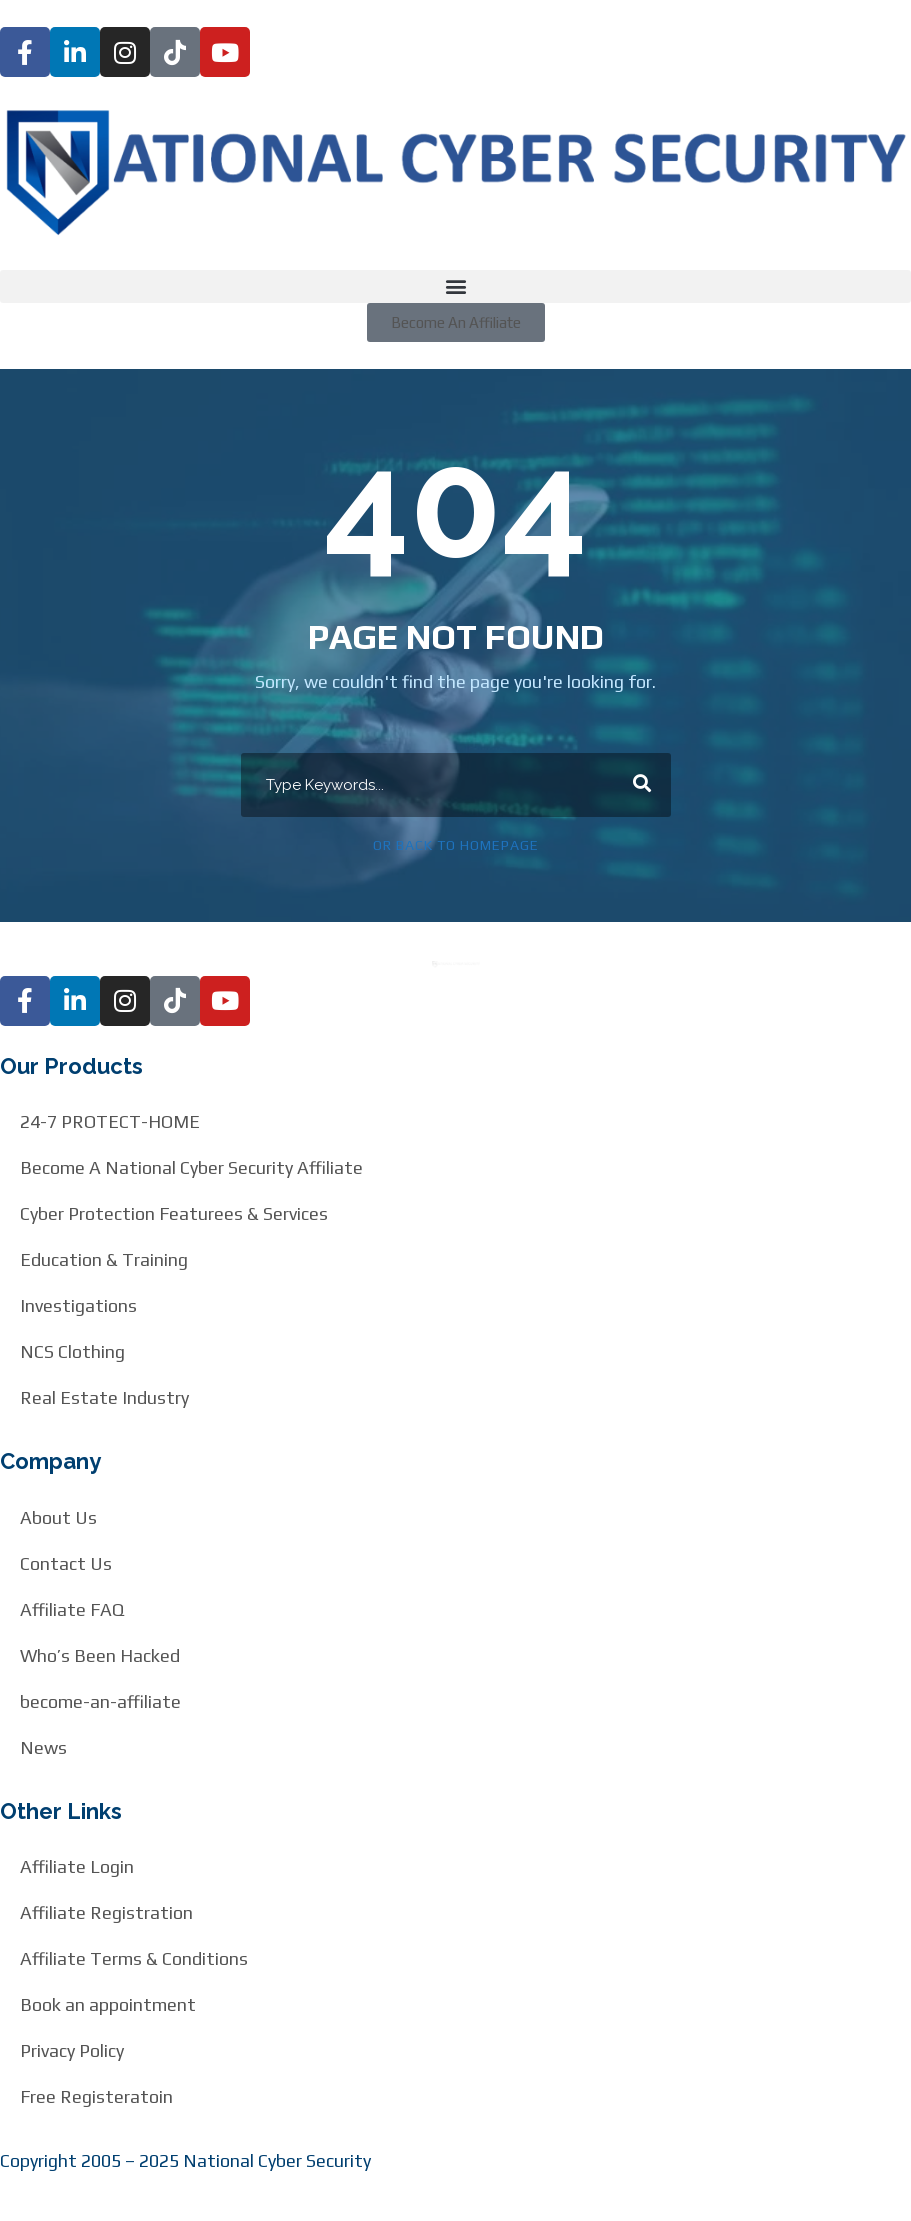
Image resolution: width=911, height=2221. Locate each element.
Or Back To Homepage (456, 845)
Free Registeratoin (96, 2096)
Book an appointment (108, 2004)
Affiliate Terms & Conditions (134, 1958)
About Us (58, 1517)
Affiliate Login (77, 1866)
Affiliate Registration (106, 1912)
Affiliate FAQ (72, 1609)
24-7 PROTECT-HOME (110, 1121)
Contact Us (66, 1563)
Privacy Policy (72, 2050)
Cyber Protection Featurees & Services (174, 1213)
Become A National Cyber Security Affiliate (191, 1167)
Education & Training (104, 1259)
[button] (455, 286)
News (43, 1747)
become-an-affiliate (100, 1701)
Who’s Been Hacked (100, 1655)
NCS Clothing (72, 1351)
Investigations (78, 1305)
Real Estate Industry (104, 1397)
